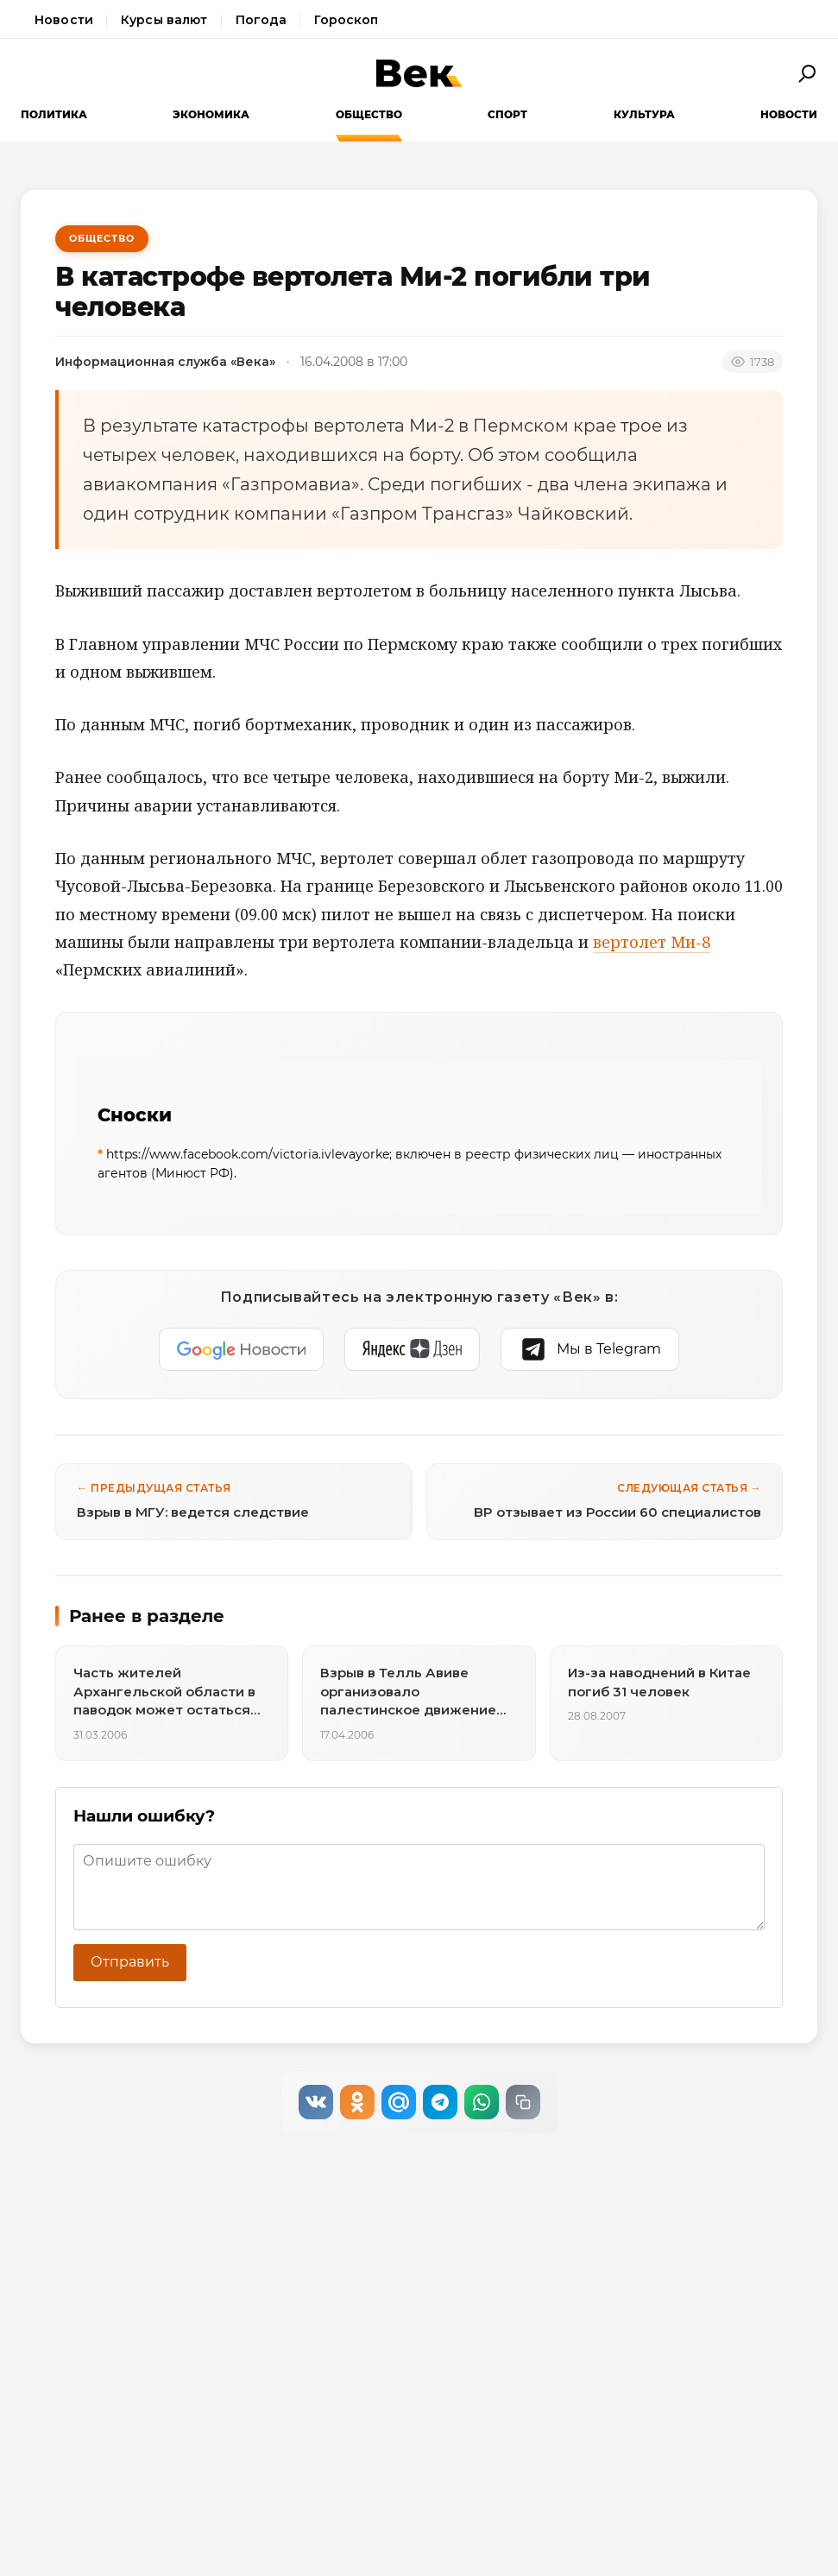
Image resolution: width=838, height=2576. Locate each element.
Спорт (507, 114)
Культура (644, 114)
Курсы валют (164, 20)
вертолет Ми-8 (651, 941)
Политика (54, 114)
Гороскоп (346, 20)
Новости (64, 20)
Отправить (130, 1962)
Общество (369, 114)
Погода (261, 20)
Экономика (211, 114)
